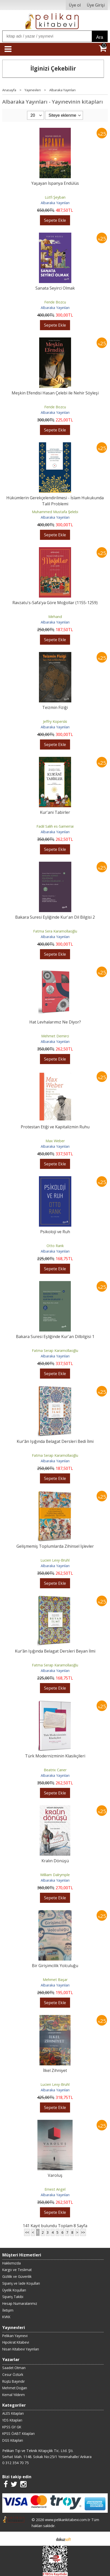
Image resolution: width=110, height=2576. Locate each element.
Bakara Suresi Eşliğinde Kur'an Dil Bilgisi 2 (55, 917)
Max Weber (55, 1140)
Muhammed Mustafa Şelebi (55, 511)
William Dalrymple (55, 1874)
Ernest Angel (55, 2189)
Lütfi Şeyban (55, 197)
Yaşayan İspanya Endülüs (55, 183)
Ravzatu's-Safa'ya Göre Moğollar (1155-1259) (55, 602)
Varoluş (55, 2175)
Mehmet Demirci (55, 1036)
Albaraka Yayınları (55, 202)
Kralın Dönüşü (55, 1861)
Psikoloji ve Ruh (55, 1231)
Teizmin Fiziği (55, 707)
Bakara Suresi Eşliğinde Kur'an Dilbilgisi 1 (55, 1336)
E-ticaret (47, 2538)
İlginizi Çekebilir (53, 68)
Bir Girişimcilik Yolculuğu (55, 1965)
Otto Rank (55, 1245)
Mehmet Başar (55, 1979)
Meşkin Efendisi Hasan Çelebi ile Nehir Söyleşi (55, 393)
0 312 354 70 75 (15, 2462)
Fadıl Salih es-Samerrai (55, 826)
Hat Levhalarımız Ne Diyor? (55, 1022)
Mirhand (55, 616)
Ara (99, 37)
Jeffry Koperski (55, 721)
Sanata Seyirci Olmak (55, 288)
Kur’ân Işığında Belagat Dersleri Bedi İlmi (55, 1441)
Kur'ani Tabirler (55, 812)
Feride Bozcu (55, 302)
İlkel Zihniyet (55, 2070)
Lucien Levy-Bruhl (55, 1560)
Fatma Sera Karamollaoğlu (55, 931)
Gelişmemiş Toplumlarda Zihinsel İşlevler (55, 1546)
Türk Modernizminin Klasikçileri (55, 1756)
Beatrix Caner (55, 1769)
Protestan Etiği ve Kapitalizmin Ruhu (55, 1127)
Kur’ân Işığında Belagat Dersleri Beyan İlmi (55, 1651)
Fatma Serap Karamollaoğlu (55, 1350)
